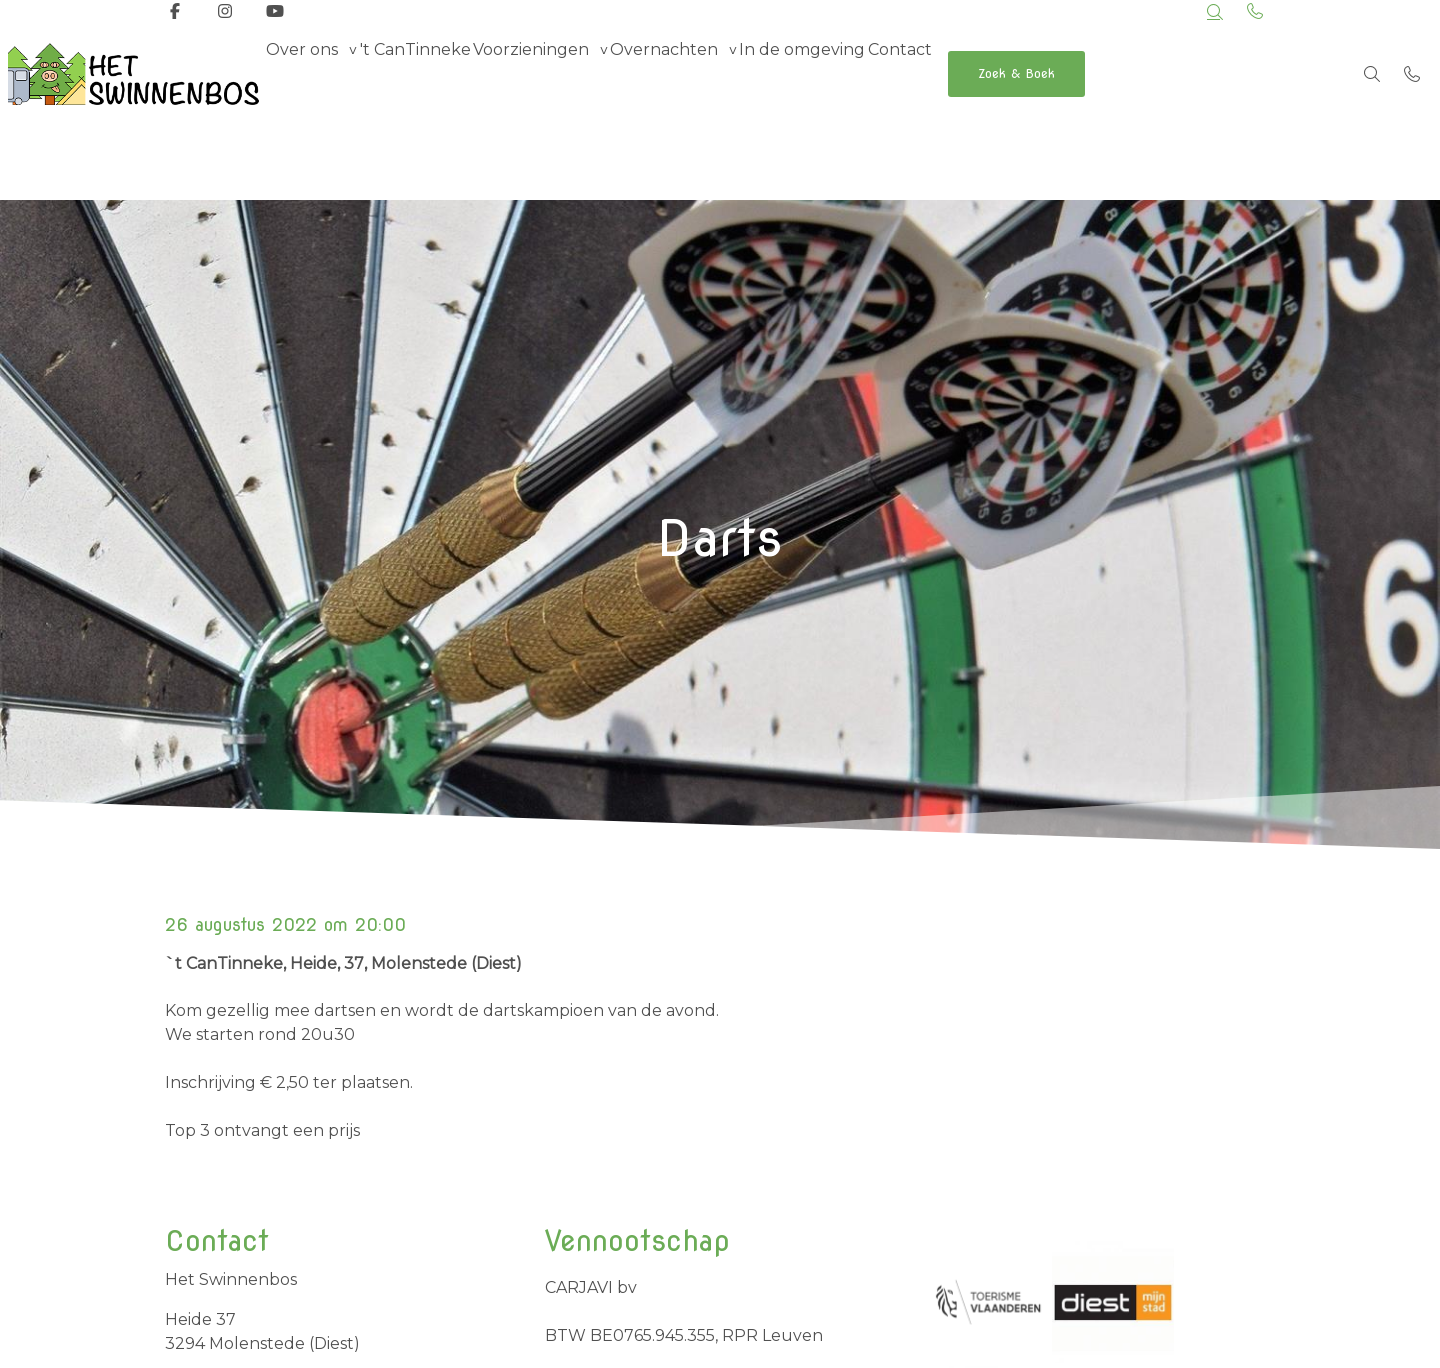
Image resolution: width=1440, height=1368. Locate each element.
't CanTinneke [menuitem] (441, 73)
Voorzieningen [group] (575, 73)
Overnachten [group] (726, 73)
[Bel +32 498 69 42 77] (1412, 74)
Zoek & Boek (1134, 73)
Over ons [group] (311, 73)
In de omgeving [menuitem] (882, 73)
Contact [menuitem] (997, 73)
